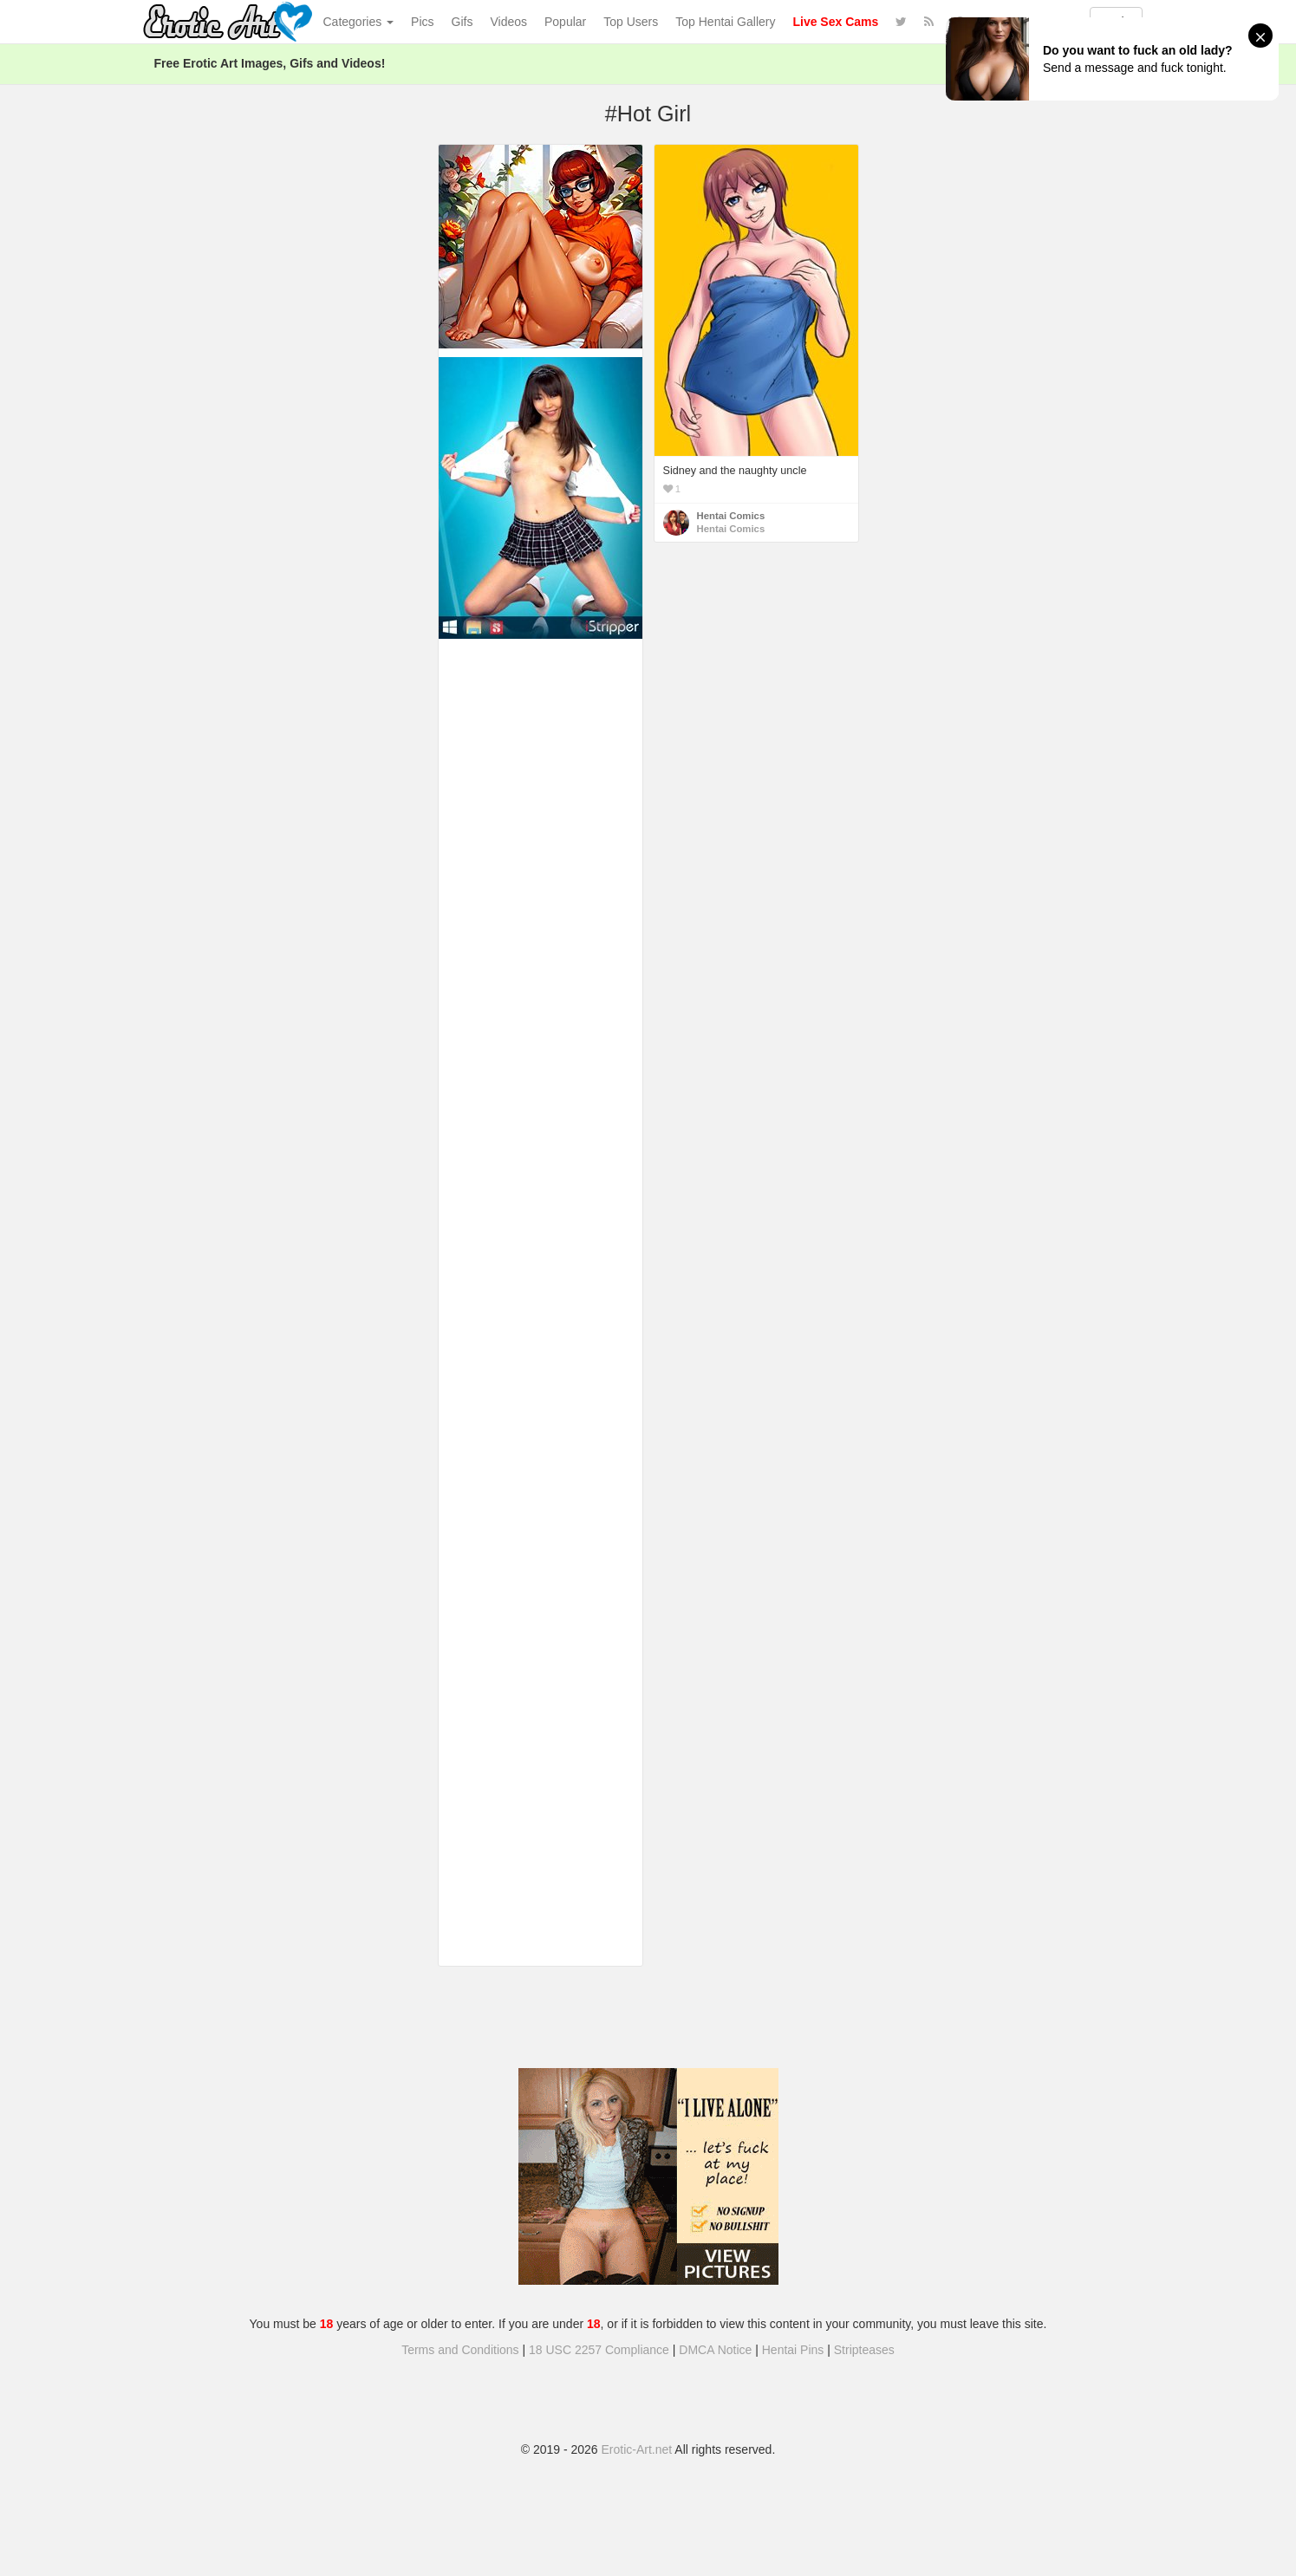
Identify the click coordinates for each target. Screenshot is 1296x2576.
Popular (565, 22)
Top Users (630, 22)
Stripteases (864, 2350)
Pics (422, 22)
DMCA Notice (715, 2350)
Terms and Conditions (459, 2350)
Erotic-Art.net (637, 2449)
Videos (508, 22)
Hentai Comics (731, 516)
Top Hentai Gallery (725, 22)
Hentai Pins (793, 2350)
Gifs (462, 22)
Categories (358, 22)
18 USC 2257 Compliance (599, 2350)
